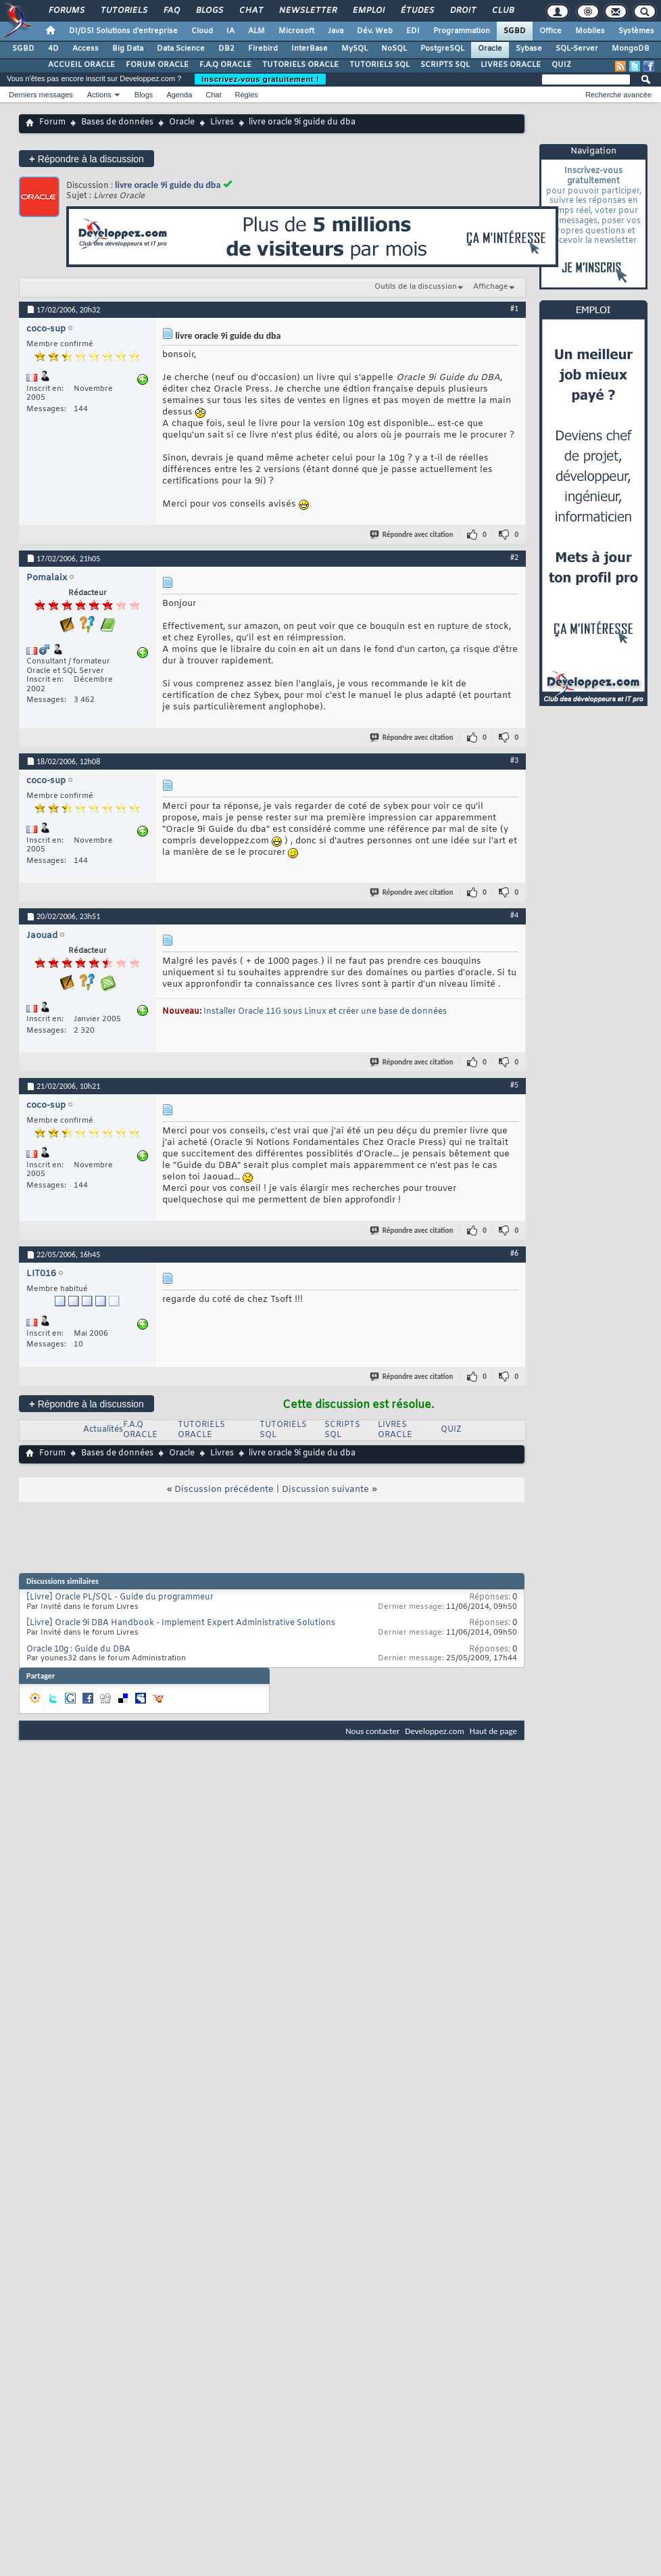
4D (53, 48)
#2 (514, 557)
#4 (514, 915)
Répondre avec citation (412, 534)
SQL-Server (577, 48)
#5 (514, 1085)
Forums (66, 10)
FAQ (171, 10)
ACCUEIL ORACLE (81, 65)
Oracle (490, 48)
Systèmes (636, 31)
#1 (514, 308)
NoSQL (394, 48)
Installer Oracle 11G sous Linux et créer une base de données (325, 1011)
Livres (222, 122)
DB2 (226, 48)
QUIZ (561, 65)
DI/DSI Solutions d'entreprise (123, 31)
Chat (250, 10)
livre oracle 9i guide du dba (167, 185)
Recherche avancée (618, 95)
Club (502, 10)
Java (335, 31)
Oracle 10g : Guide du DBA (78, 1649)
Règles (246, 95)
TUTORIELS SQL (379, 65)
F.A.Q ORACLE (225, 65)
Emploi (368, 10)
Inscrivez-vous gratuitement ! (260, 79)
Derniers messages (41, 95)
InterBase (309, 48)
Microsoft (296, 31)
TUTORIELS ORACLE (300, 65)
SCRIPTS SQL (445, 65)
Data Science (181, 48)
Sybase (529, 48)
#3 (514, 760)
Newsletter (307, 10)
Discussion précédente (224, 1489)
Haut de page (493, 1731)
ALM (256, 31)
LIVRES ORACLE (511, 65)
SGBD (515, 31)
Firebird (263, 48)
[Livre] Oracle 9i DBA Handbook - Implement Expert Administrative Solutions (180, 1623)
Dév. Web (375, 31)
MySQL (354, 48)
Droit (462, 10)
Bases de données (117, 122)
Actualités (103, 1429)
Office (550, 31)
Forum (52, 122)
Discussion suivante (325, 1489)
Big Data (127, 48)
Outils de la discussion (415, 286)
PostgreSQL (442, 48)
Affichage (490, 286)
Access (85, 48)
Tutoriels (123, 10)
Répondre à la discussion (86, 158)
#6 (514, 1253)
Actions (99, 95)
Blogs (209, 10)
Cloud (202, 31)
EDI (413, 31)
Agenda (179, 95)
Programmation (461, 31)
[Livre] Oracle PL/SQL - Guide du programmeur (120, 1597)
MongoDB (631, 48)
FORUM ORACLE (157, 65)
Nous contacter (372, 1731)
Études (417, 10)
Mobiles (590, 31)
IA (230, 31)
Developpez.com (434, 1731)
